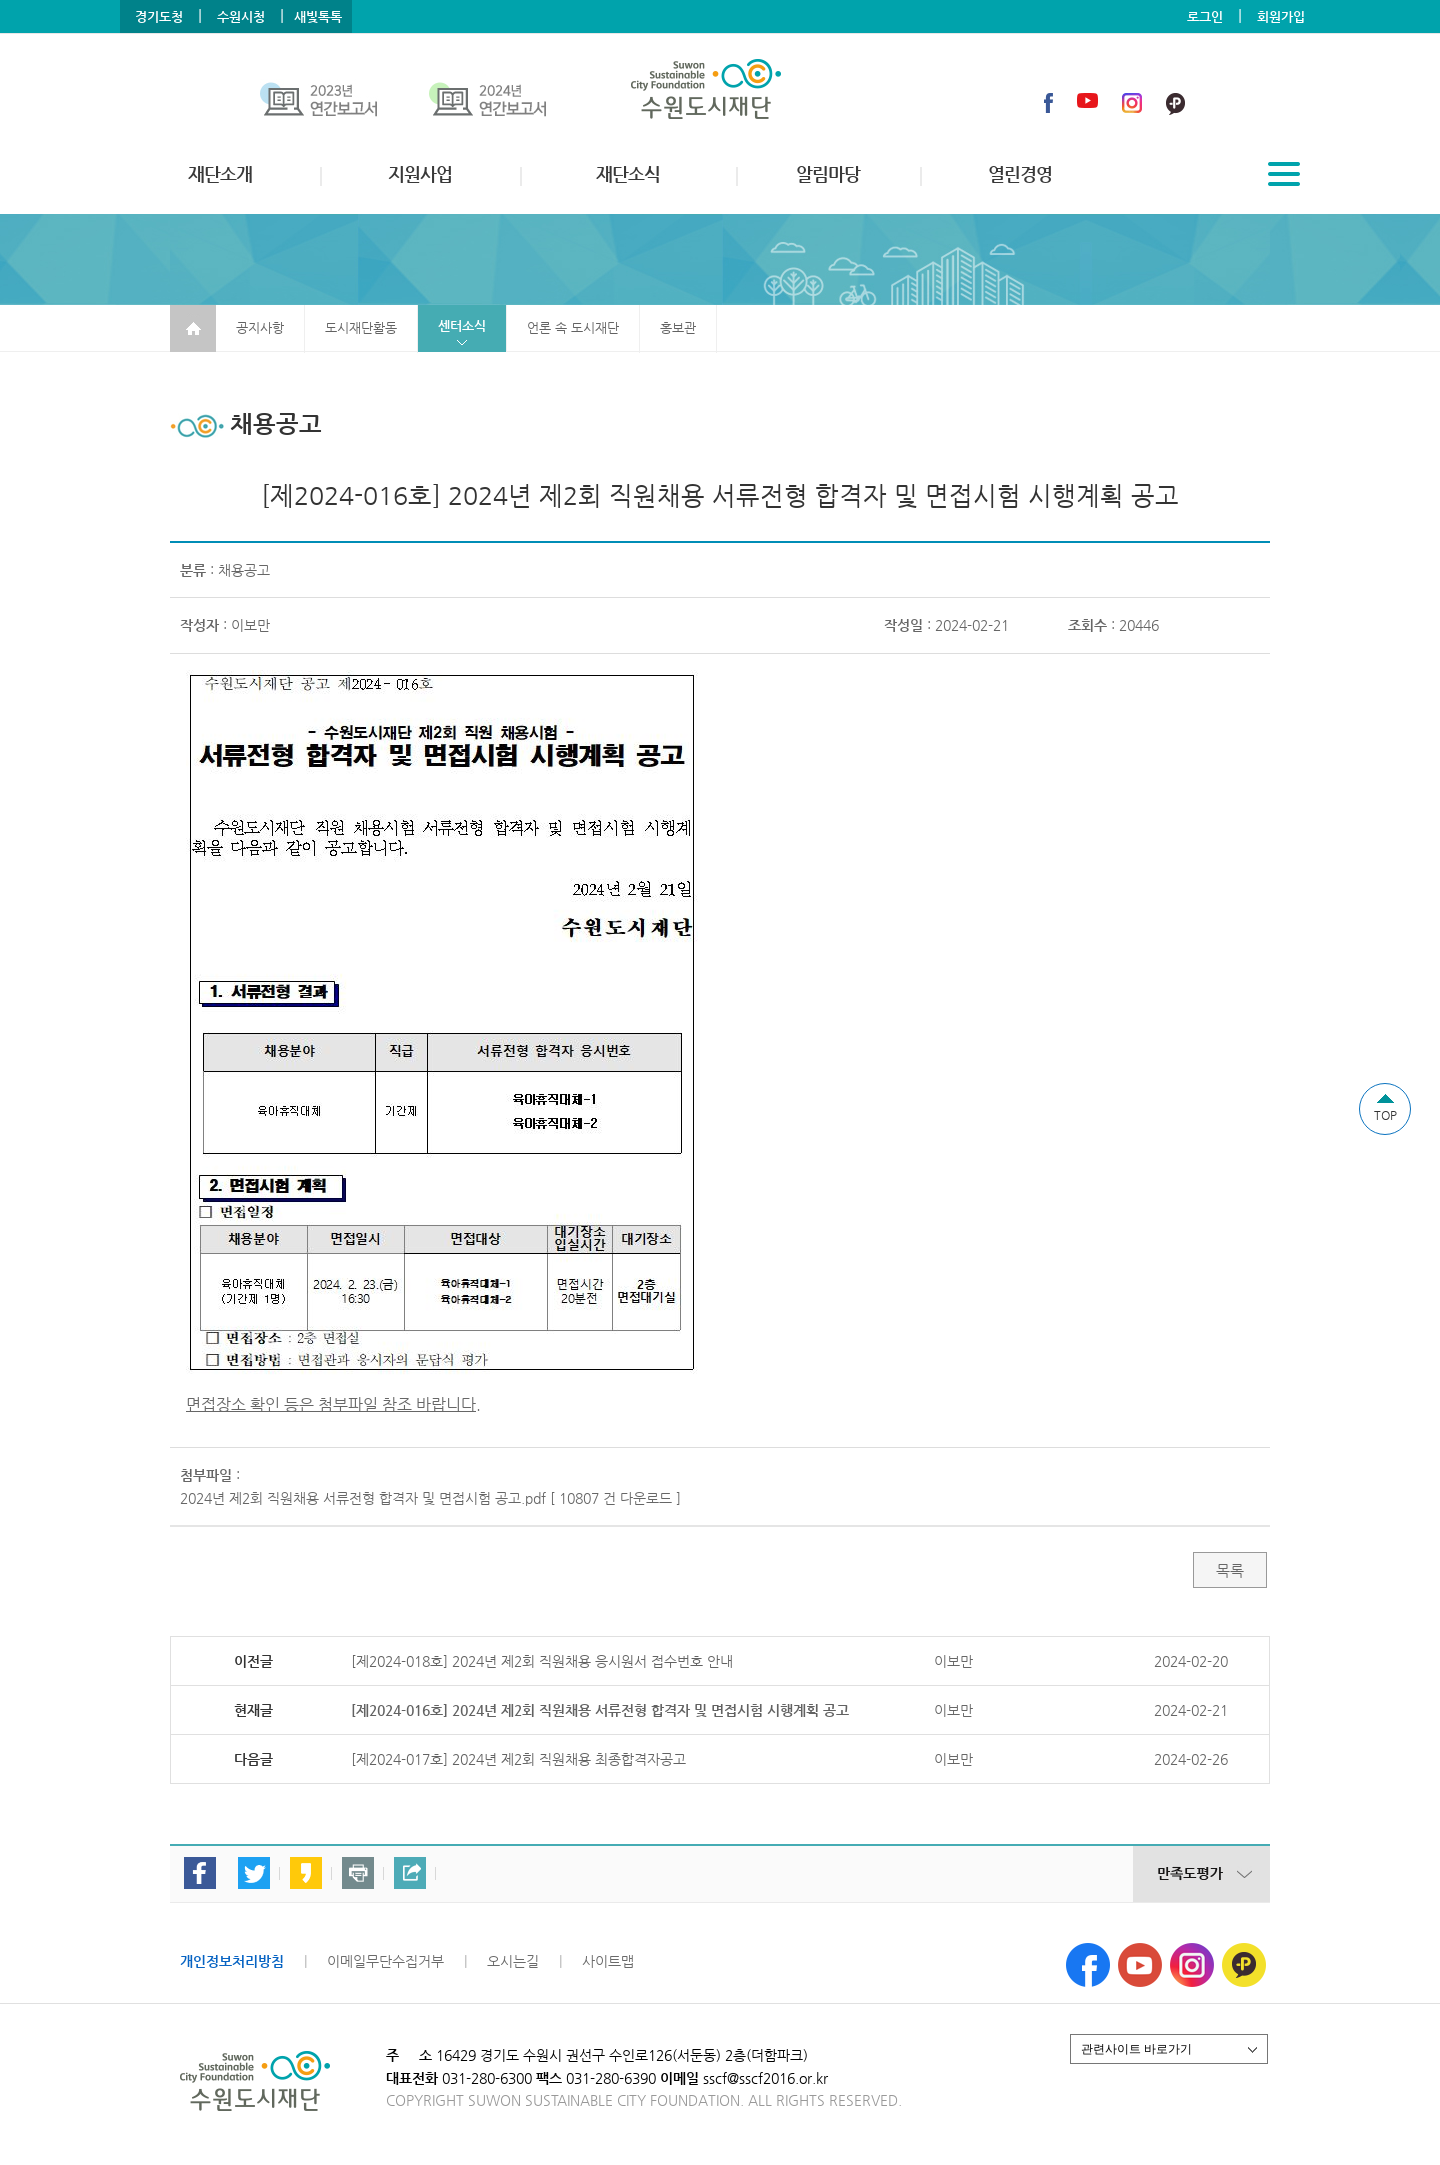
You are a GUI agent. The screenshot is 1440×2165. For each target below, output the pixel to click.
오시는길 (513, 1961)
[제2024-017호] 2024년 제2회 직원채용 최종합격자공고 (518, 1759)
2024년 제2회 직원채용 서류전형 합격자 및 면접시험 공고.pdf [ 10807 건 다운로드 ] (430, 1498)
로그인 (1205, 16)
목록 (1230, 1570)
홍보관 (678, 327)
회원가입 (1281, 16)
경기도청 (159, 16)
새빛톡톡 (318, 16)
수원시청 (241, 16)
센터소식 (462, 325)
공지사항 (260, 327)
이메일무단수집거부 (385, 1961)
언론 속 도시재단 (573, 327)
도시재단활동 (361, 327)
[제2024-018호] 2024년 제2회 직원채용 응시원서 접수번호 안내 (542, 1661)
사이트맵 (608, 1961)
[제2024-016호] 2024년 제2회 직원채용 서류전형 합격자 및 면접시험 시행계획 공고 (600, 1710)
